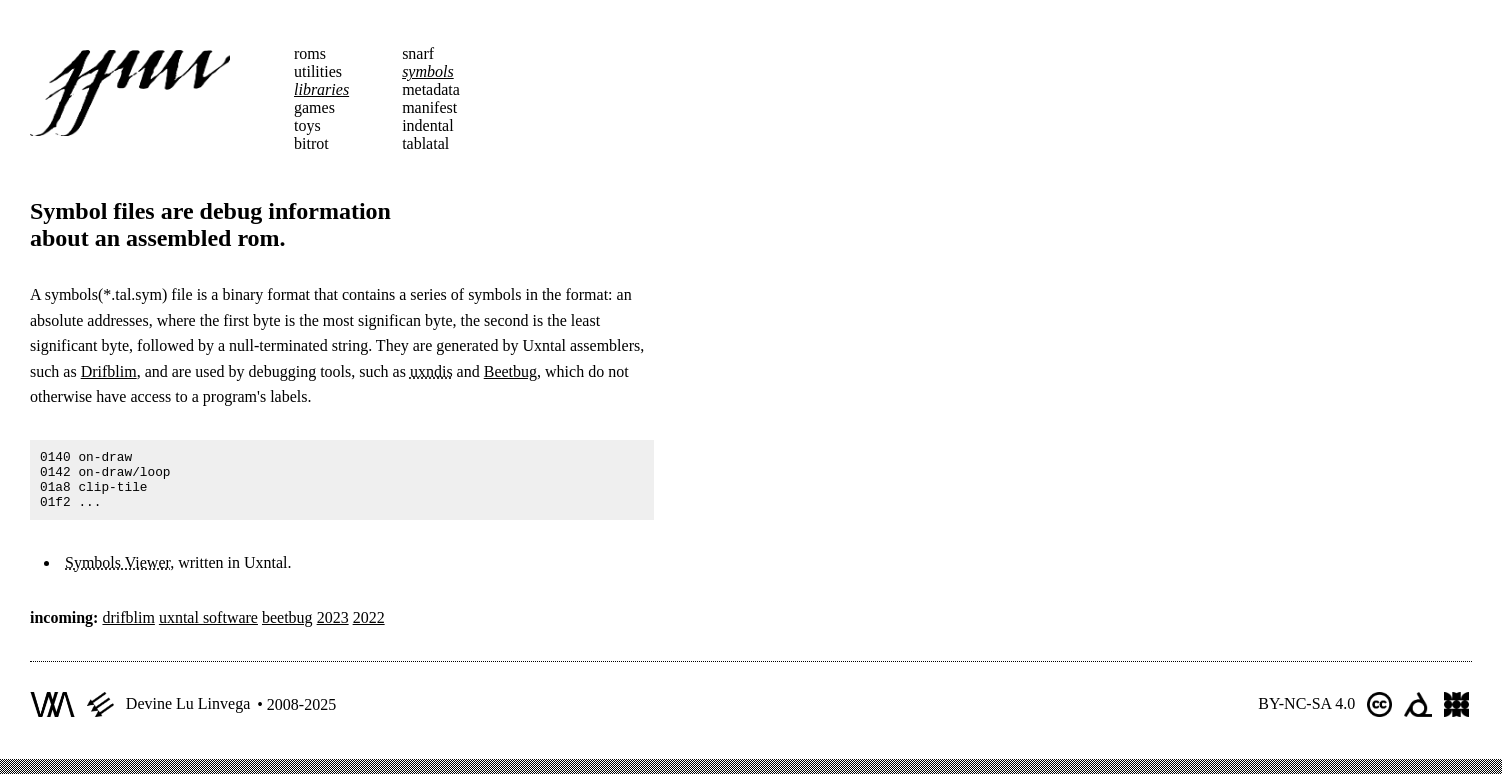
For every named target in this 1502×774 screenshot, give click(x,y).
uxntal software (208, 629)
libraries (321, 89)
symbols (428, 71)
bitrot (311, 143)
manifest (429, 107)
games (314, 107)
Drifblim (109, 371)
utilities (318, 71)
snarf (418, 53)
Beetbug (510, 371)
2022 (369, 629)
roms (310, 53)
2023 (333, 629)
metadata (431, 89)
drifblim (128, 629)
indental (428, 125)
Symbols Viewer (117, 574)
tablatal (425, 143)
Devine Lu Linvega (188, 715)
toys (307, 125)
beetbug (287, 629)
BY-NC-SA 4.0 (1306, 715)
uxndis (431, 371)
